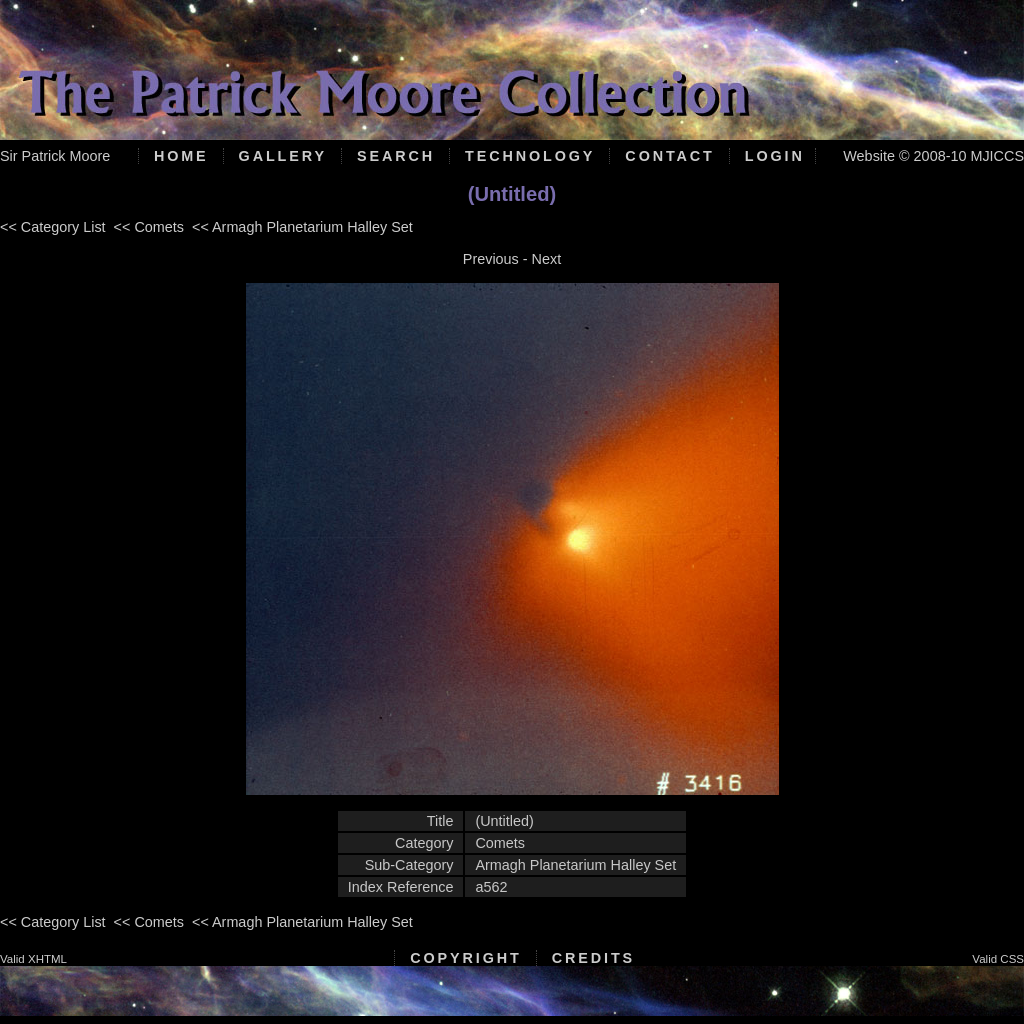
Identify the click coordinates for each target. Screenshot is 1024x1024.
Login (775, 156)
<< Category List (53, 227)
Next (547, 259)
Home (181, 156)
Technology (530, 156)
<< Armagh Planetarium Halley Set (302, 227)
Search (396, 156)
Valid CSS (998, 959)
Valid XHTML (33, 959)
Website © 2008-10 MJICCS (933, 156)
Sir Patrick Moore (55, 156)
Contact (669, 156)
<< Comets (149, 227)
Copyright (465, 958)
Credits (593, 958)
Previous (491, 259)
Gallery (283, 156)
